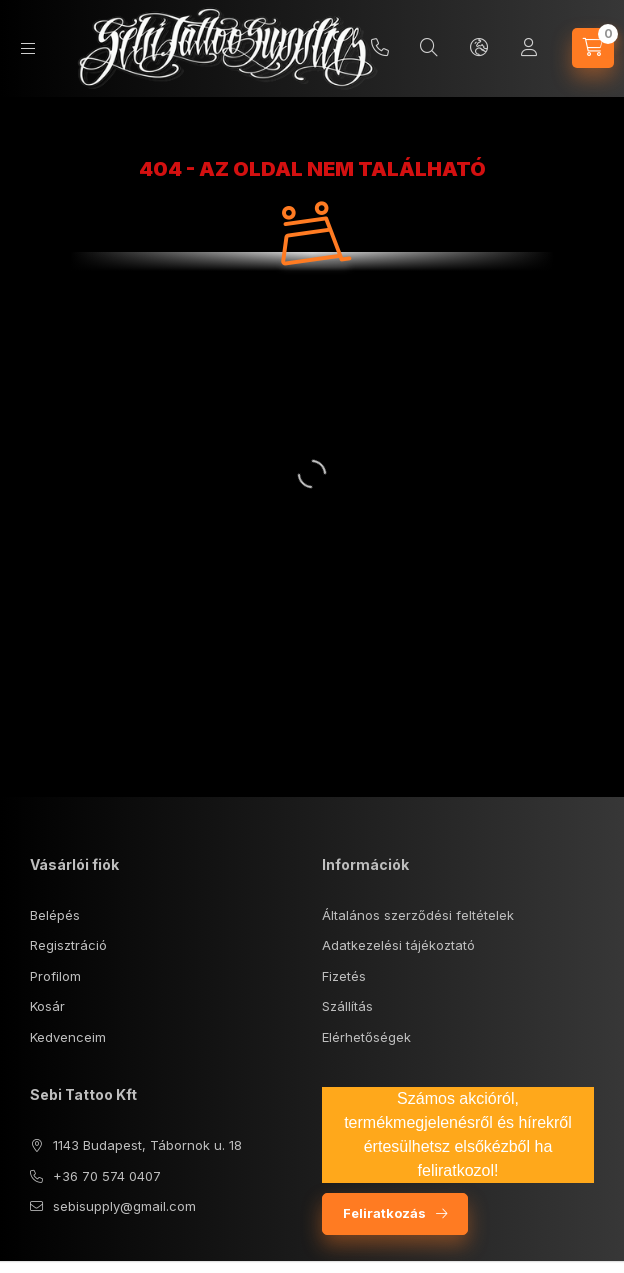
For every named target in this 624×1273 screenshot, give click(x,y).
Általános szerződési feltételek (418, 915)
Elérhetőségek (366, 1037)
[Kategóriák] (28, 48)
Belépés (55, 915)
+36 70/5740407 (380, 48)
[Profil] (529, 48)
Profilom (55, 976)
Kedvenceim (68, 1037)
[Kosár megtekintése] (593, 48)
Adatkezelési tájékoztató (398, 945)
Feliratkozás (384, 1213)
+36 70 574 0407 (107, 1176)
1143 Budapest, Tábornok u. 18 (147, 1145)
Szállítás (347, 1006)
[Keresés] (429, 48)
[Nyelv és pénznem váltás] (479, 48)
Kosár (47, 1006)
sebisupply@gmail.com (124, 1206)
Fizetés (344, 976)
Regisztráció (68, 945)
